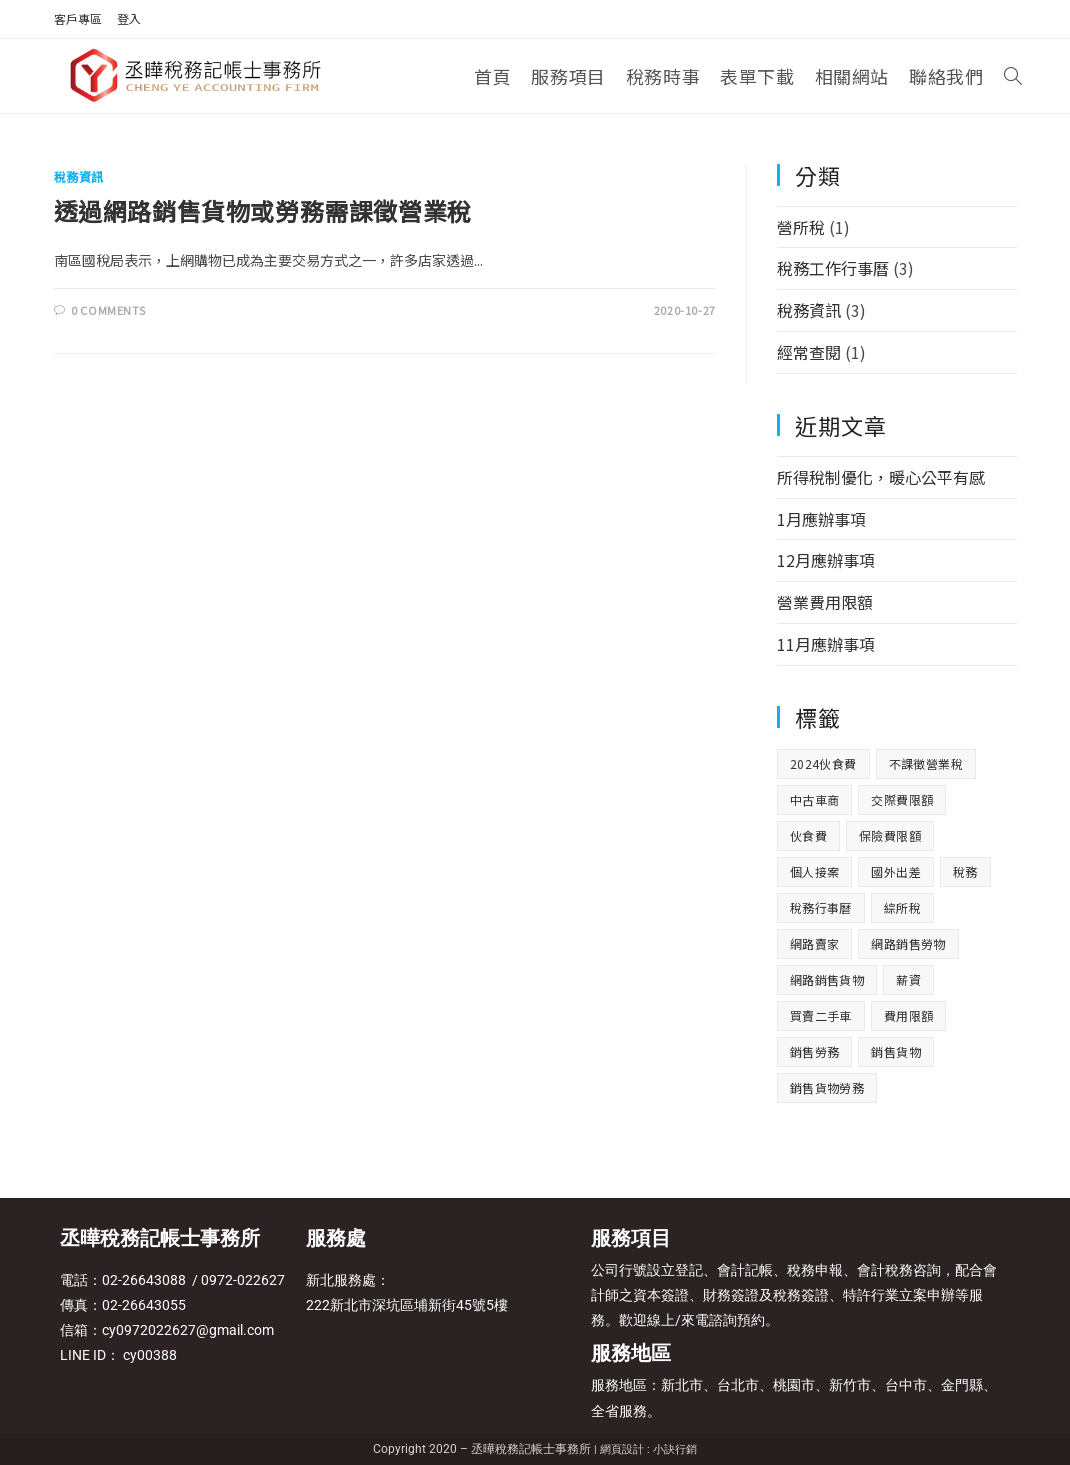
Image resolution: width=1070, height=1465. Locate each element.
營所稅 (801, 227)
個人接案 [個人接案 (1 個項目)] (815, 871)
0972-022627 (241, 1280)
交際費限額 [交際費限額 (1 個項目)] (902, 799)
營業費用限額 (825, 602)
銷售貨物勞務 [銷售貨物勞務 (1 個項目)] (827, 1087)
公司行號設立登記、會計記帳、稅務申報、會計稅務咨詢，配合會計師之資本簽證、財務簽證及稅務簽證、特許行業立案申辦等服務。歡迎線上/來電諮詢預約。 (794, 1295)
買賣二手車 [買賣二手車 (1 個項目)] (821, 1015)
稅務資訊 (79, 176)
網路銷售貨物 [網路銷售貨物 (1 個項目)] (827, 979)
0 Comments (108, 310)
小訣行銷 (675, 1449)
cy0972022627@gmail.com (188, 1330)
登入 (129, 18)
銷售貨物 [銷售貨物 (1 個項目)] (896, 1051)
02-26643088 (144, 1280)
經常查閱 (809, 352)
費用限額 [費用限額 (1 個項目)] (909, 1015)
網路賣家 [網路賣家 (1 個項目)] (815, 943)
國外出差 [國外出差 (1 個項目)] (896, 871)
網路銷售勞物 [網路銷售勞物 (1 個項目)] (908, 943)
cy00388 (150, 1355)
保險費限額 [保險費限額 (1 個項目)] (890, 835)
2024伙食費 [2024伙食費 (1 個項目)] (823, 763)
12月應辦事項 (826, 560)
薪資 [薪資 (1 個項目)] (908, 979)
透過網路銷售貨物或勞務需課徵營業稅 (263, 210)
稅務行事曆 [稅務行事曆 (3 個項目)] (821, 907)
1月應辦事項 (821, 519)
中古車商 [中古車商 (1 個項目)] (815, 799)
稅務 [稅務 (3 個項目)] (965, 871)
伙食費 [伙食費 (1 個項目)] (808, 835)
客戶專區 (78, 18)
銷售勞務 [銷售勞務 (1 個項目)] (815, 1051)
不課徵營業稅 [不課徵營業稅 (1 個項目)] (926, 763)
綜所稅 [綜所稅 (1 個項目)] (902, 907)
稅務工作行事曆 (833, 268)
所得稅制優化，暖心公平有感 (881, 477)
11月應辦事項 (826, 644)
